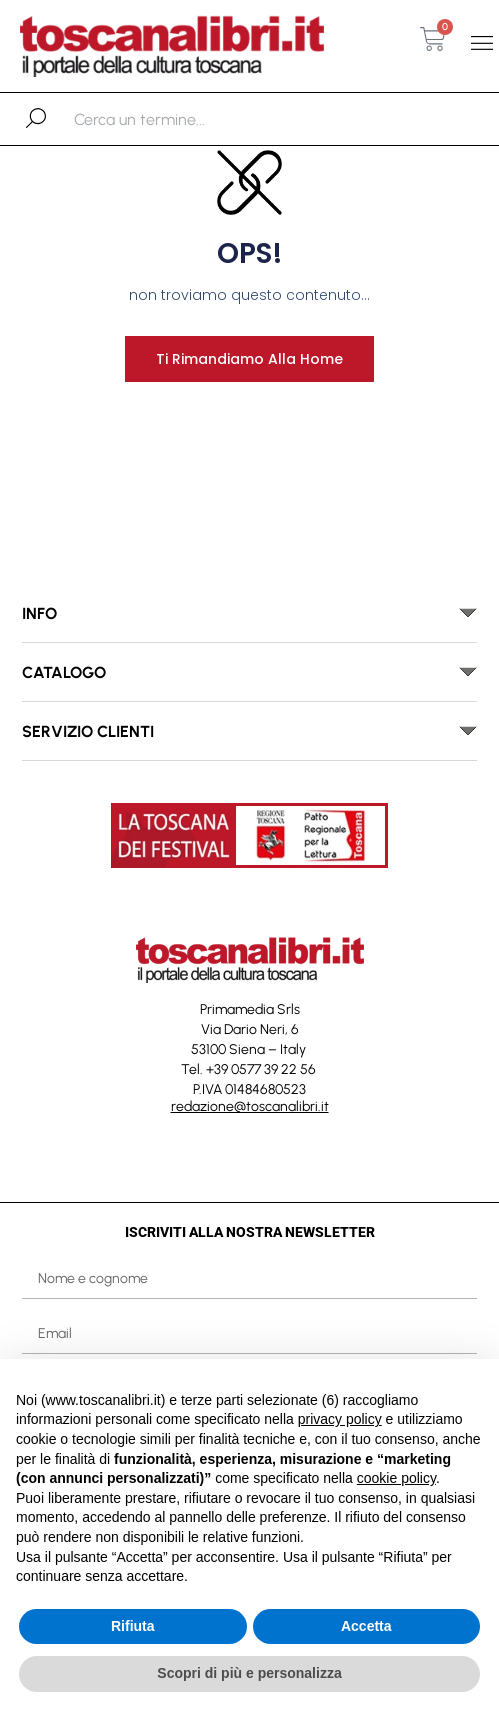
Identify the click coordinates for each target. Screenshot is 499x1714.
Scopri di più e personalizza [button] (249, 1673)
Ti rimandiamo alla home (249, 359)
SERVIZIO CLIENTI (88, 731)
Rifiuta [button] (133, 1626)
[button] (482, 43)
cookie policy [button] (396, 1478)
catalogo (64, 672)
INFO (39, 613)
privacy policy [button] (340, 1419)
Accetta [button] (366, 1626)
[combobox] (177, 119)
